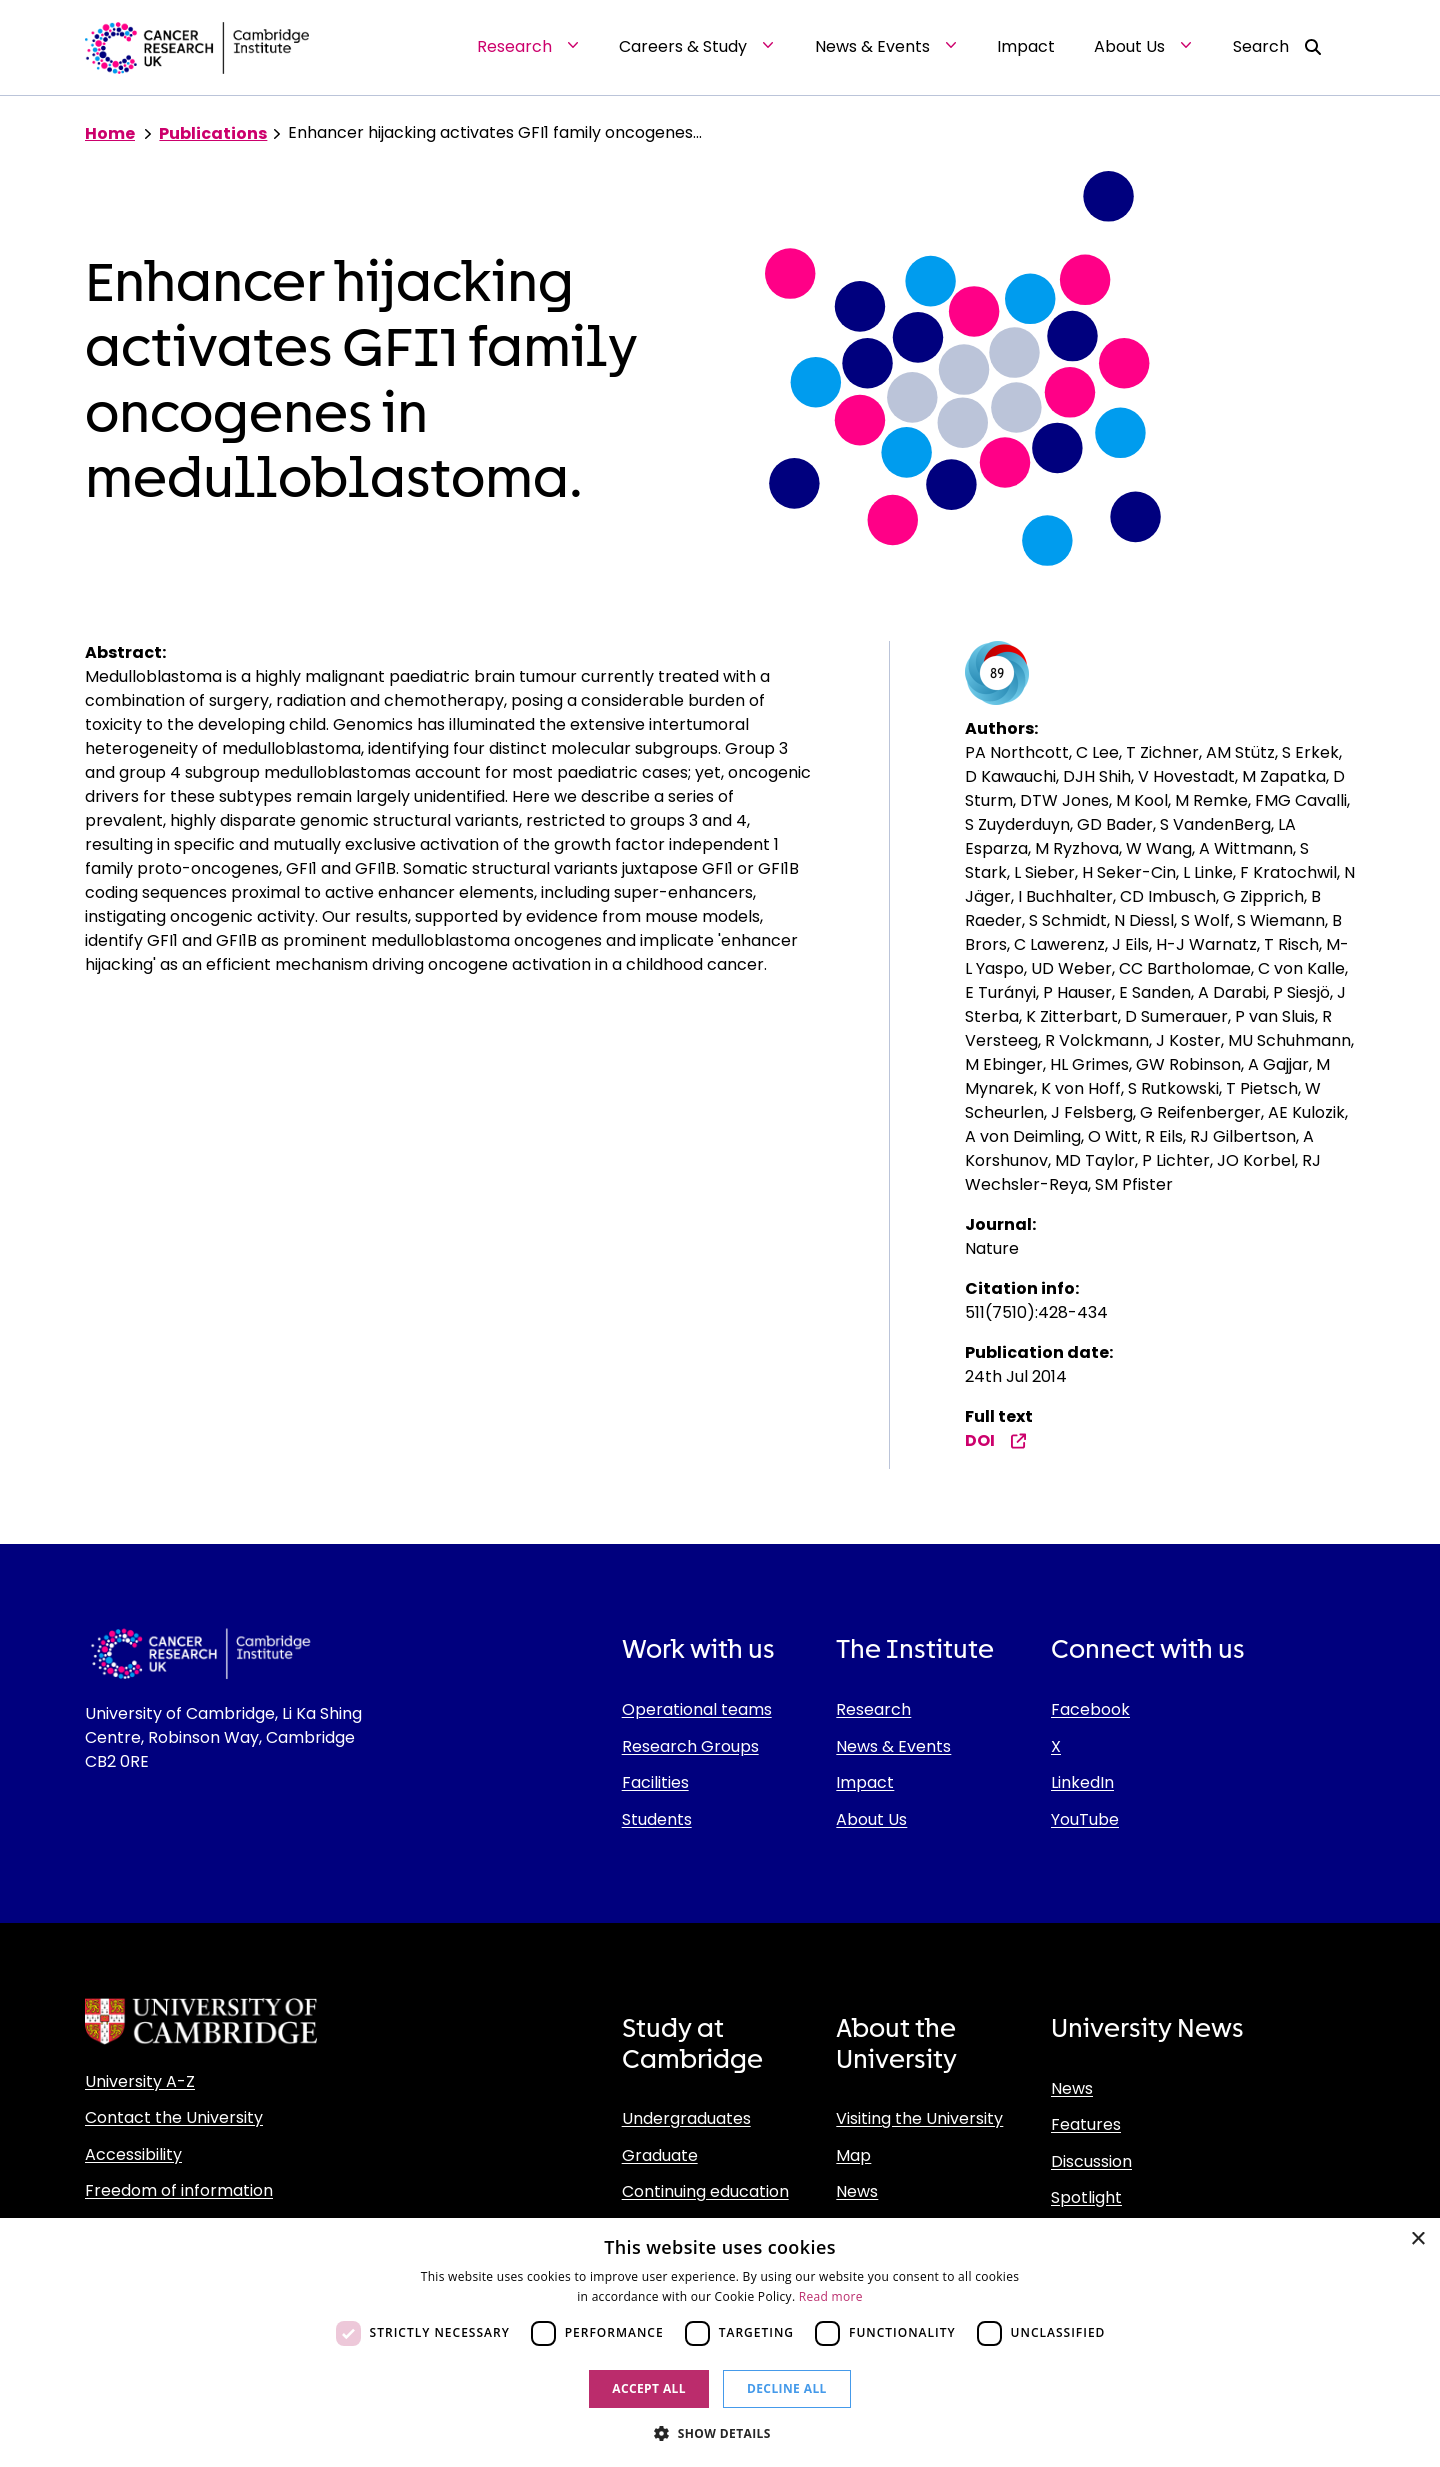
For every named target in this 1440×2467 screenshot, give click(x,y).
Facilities (655, 1782)
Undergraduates (686, 2118)
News (857, 2191)
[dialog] (720, 2342)
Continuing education (705, 2191)
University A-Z (140, 2081)
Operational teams (697, 1709)
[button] (720, 2433)
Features (1086, 2124)
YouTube (1085, 1819)
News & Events (893, 1746)
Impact (865, 1782)
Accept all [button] (649, 2388)
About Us (871, 1819)
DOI (996, 1440)
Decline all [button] (787, 2388)
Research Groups (690, 1746)
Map (853, 2155)
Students (657, 1819)
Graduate (660, 2155)
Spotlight (1086, 2197)
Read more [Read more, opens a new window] (831, 2296)
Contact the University (174, 2117)
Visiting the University (919, 2118)
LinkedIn (1082, 1782)
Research (873, 1709)
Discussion (1091, 2161)
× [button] (1417, 2239)
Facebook (1090, 1709)
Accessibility (133, 2154)
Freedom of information (179, 2190)
